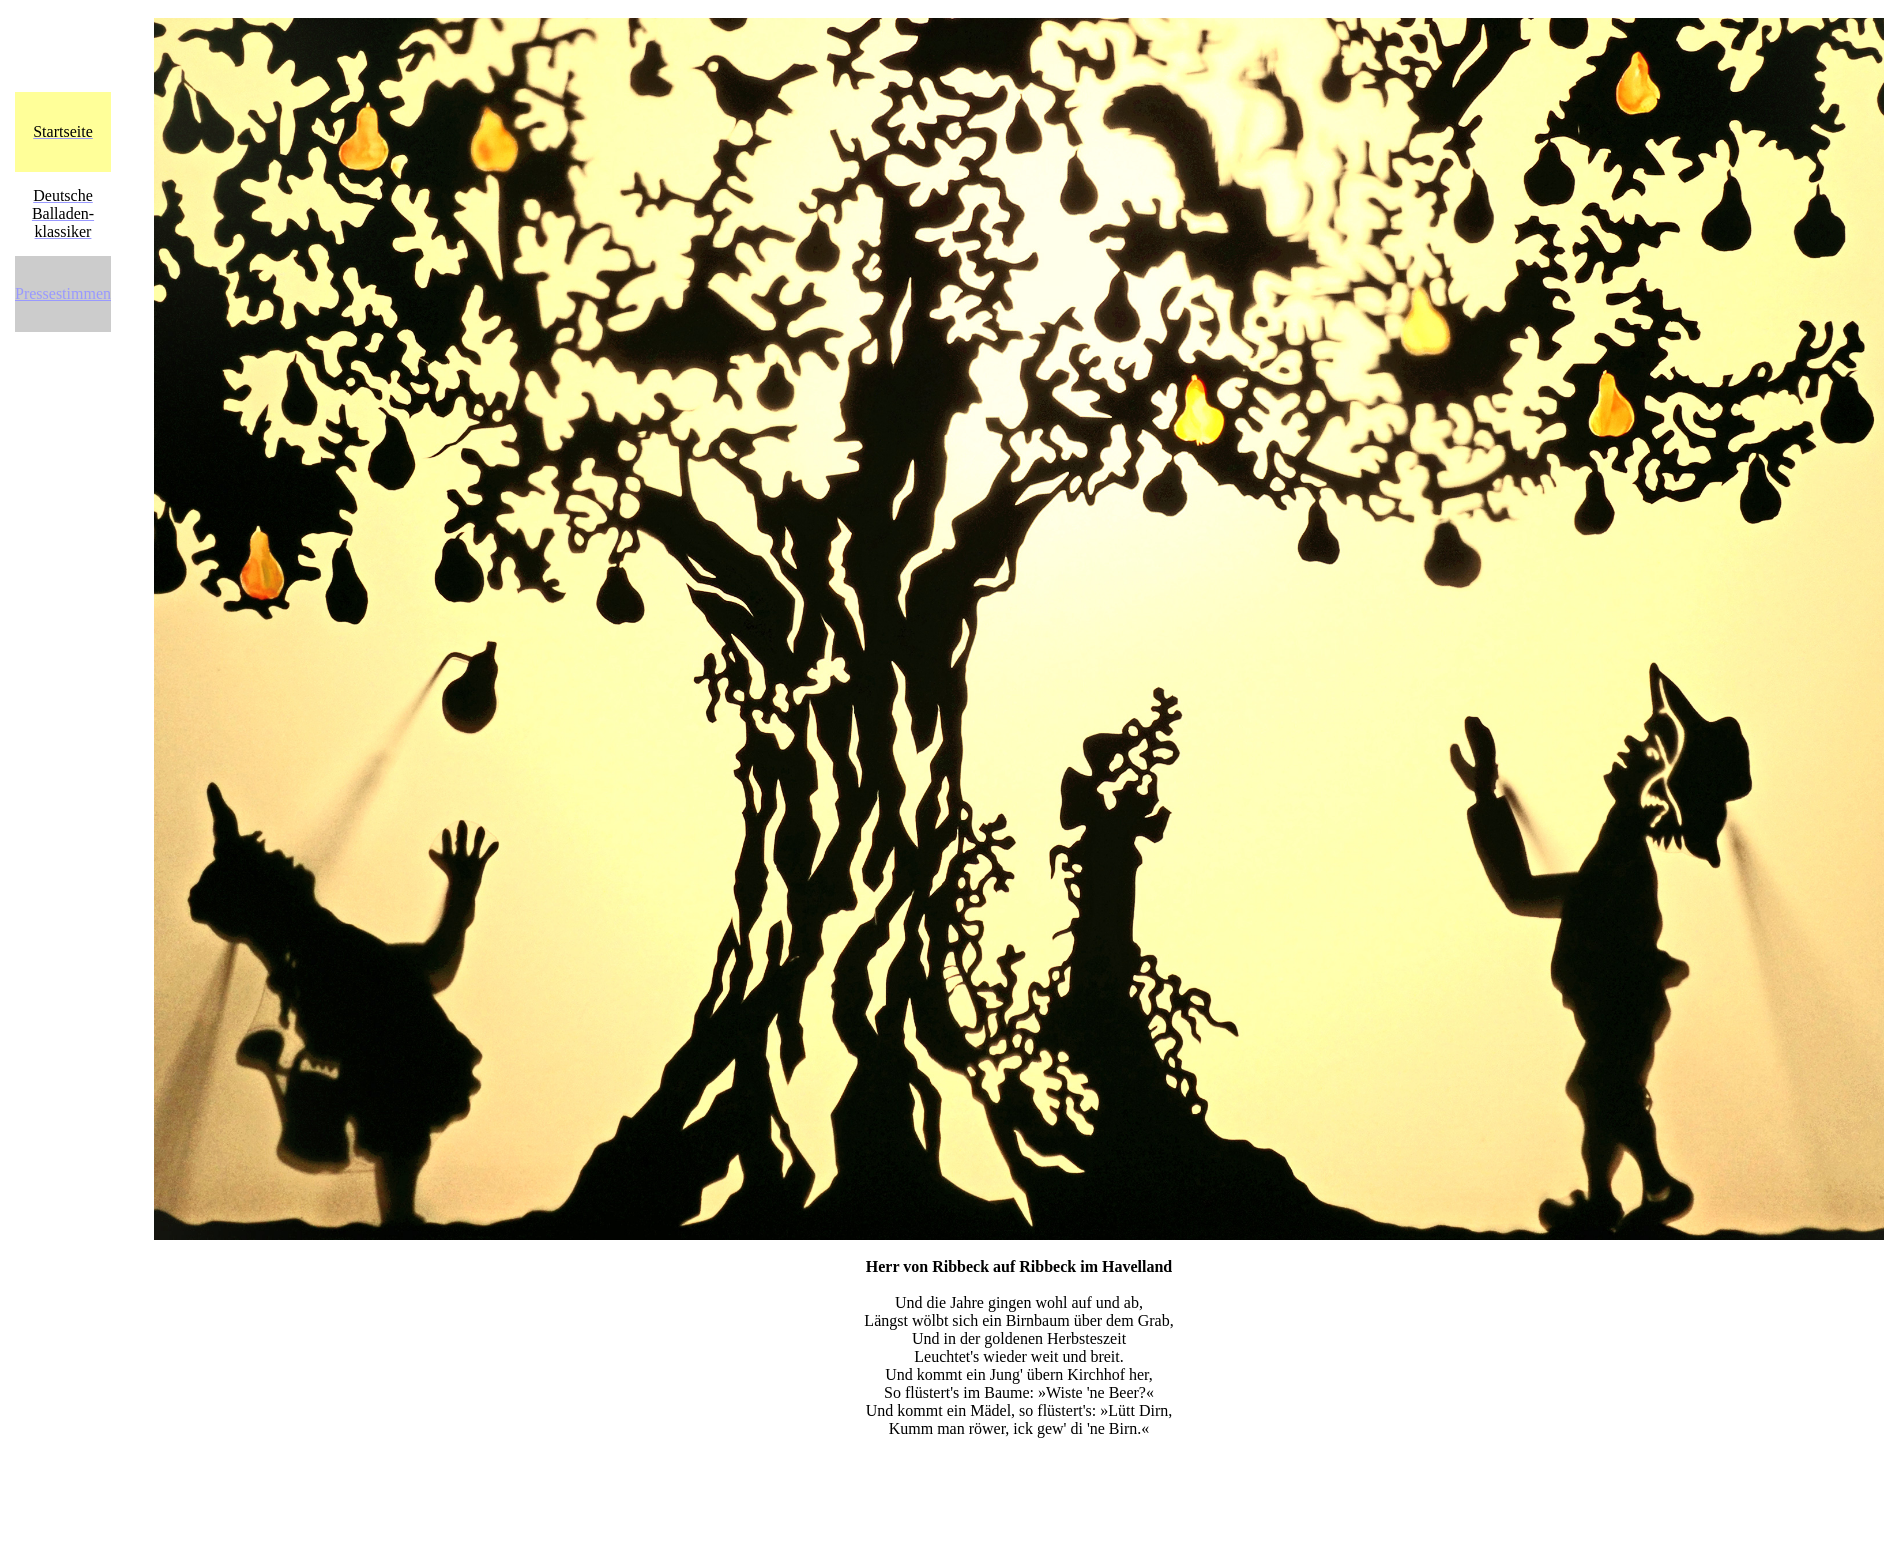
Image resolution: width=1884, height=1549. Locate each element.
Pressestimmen (63, 293)
